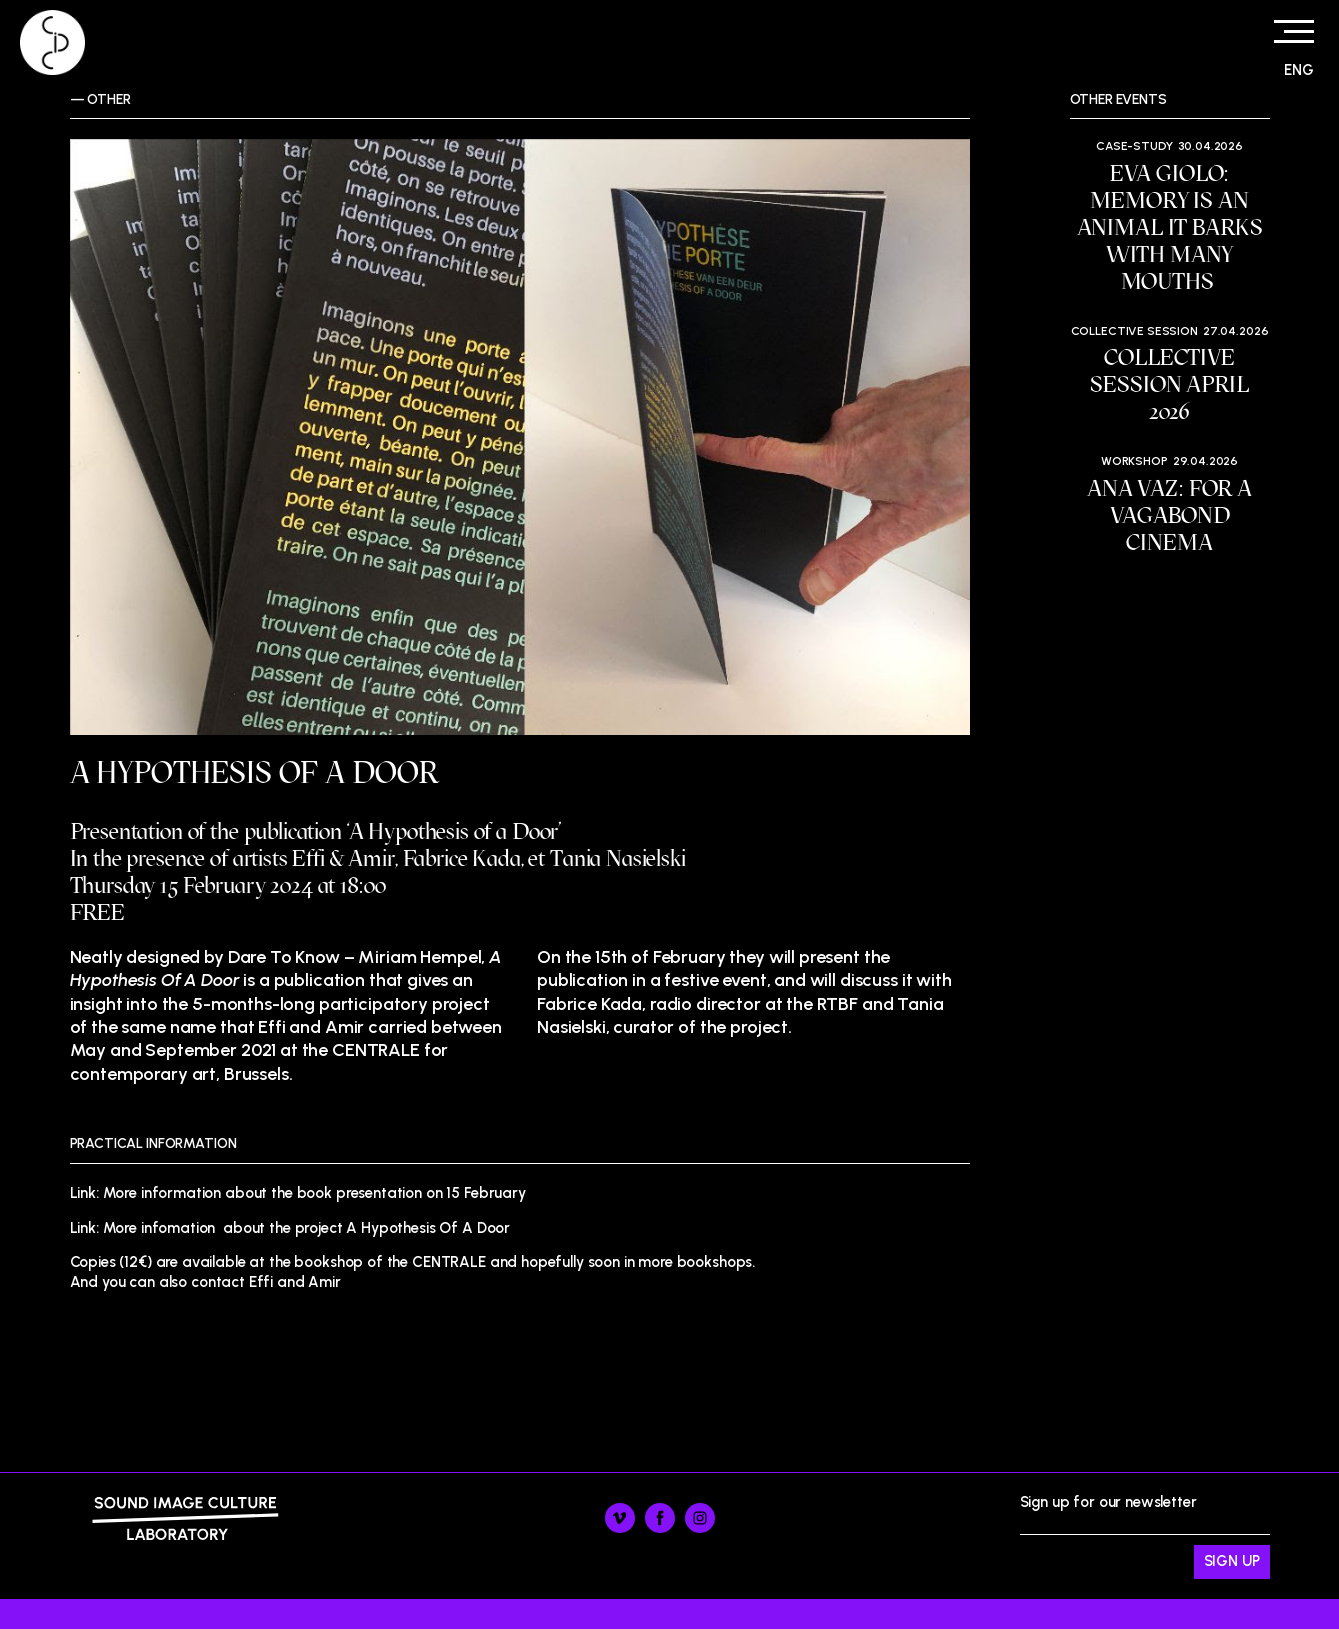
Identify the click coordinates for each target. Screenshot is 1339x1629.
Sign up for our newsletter (1145, 1536)
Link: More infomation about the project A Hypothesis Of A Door (290, 1228)
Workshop (1134, 461)
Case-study (1134, 146)
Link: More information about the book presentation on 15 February (298, 1193)
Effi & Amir (343, 858)
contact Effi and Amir (266, 1282)
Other (108, 99)
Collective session (1134, 331)
